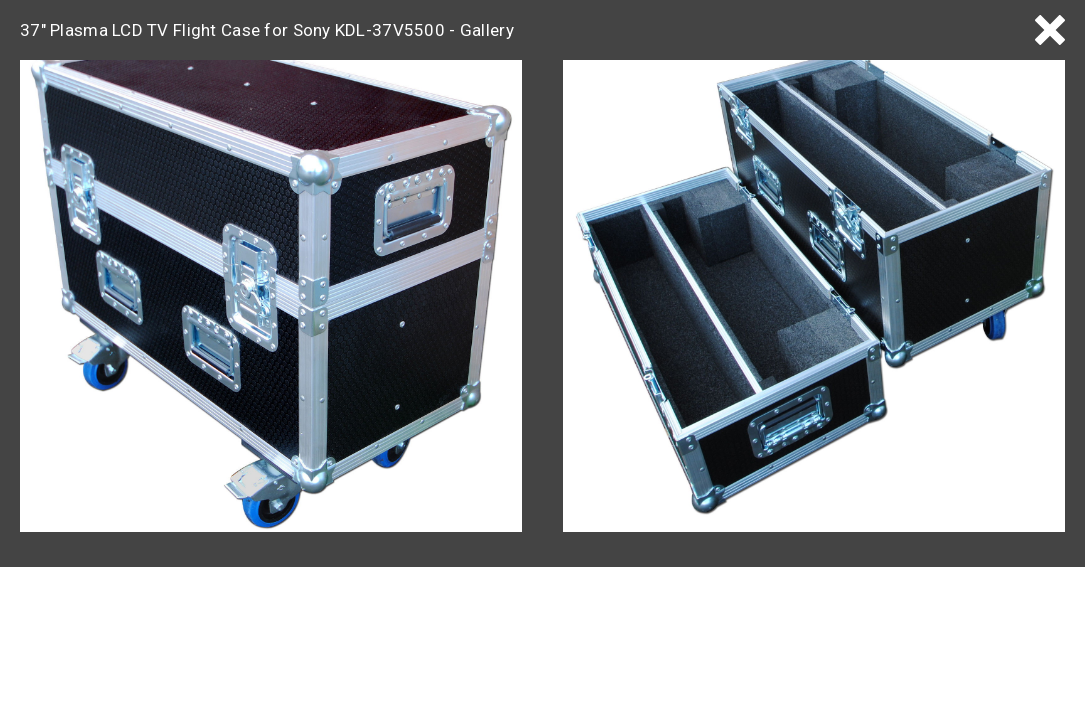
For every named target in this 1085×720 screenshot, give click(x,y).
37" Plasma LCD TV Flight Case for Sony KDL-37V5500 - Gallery (267, 30)
